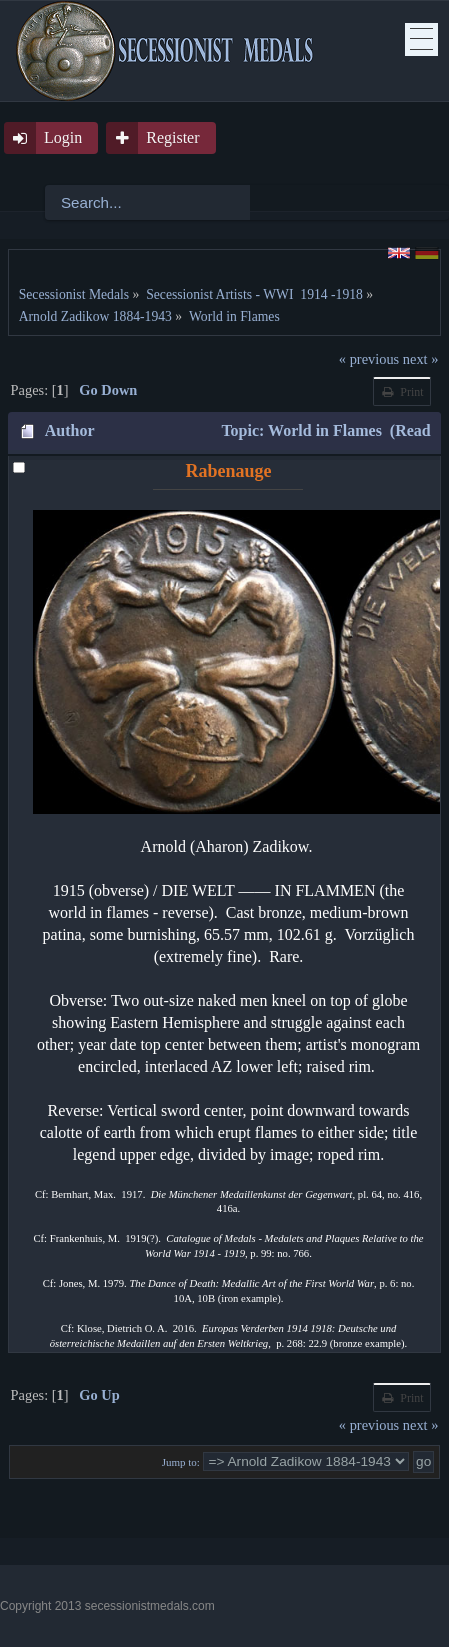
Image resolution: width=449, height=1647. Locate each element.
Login (63, 137)
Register (172, 137)
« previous (369, 359)
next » (421, 359)
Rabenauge (228, 471)
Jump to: (181, 1462)
